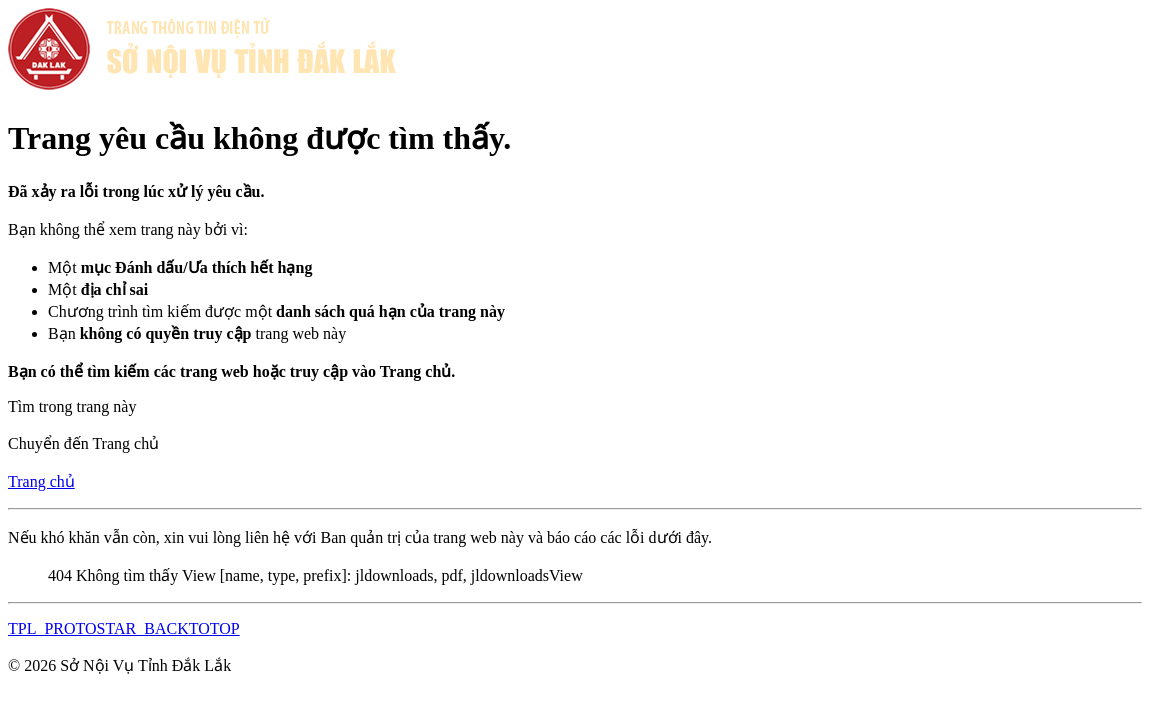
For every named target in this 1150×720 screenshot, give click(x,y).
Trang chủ (41, 481)
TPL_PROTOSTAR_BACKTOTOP (124, 628)
